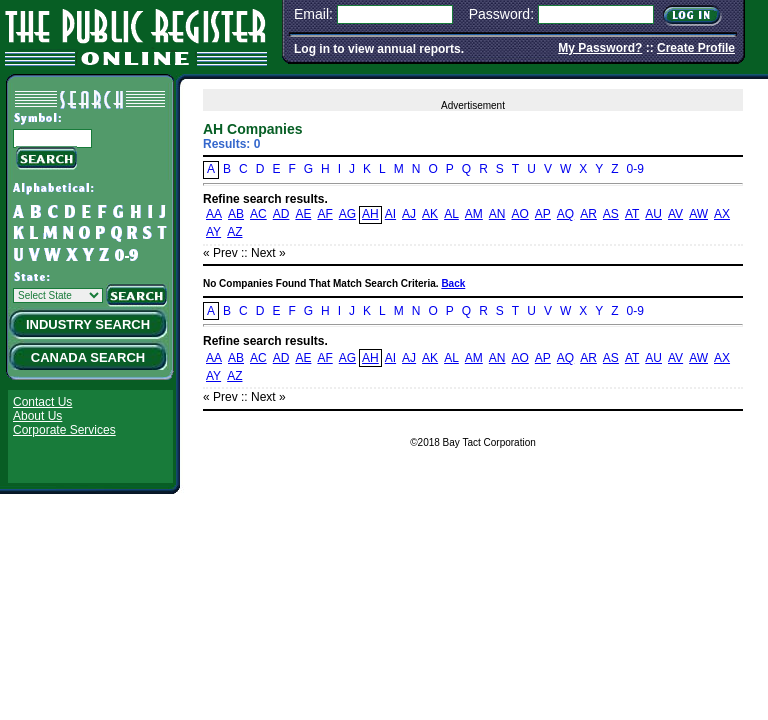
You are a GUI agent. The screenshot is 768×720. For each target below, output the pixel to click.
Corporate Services (64, 430)
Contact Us (42, 402)
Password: (501, 14)
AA (214, 214)
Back (453, 283)
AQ (565, 214)
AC (258, 214)
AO (519, 214)
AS (611, 214)
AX (722, 214)
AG (347, 214)
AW (698, 214)
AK (430, 214)
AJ (409, 214)
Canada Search (88, 357)
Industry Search (88, 324)
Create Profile (696, 48)
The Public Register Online (136, 34)
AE (303, 214)
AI (390, 214)
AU (653, 214)
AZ (234, 232)
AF (324, 214)
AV (675, 214)
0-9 (635, 169)
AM (474, 214)
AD (281, 214)
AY (213, 232)
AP (543, 214)
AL (451, 214)
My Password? (600, 48)
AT (632, 214)
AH (370, 214)
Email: (313, 14)
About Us (37, 416)
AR (588, 214)
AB (236, 214)
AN (497, 214)
